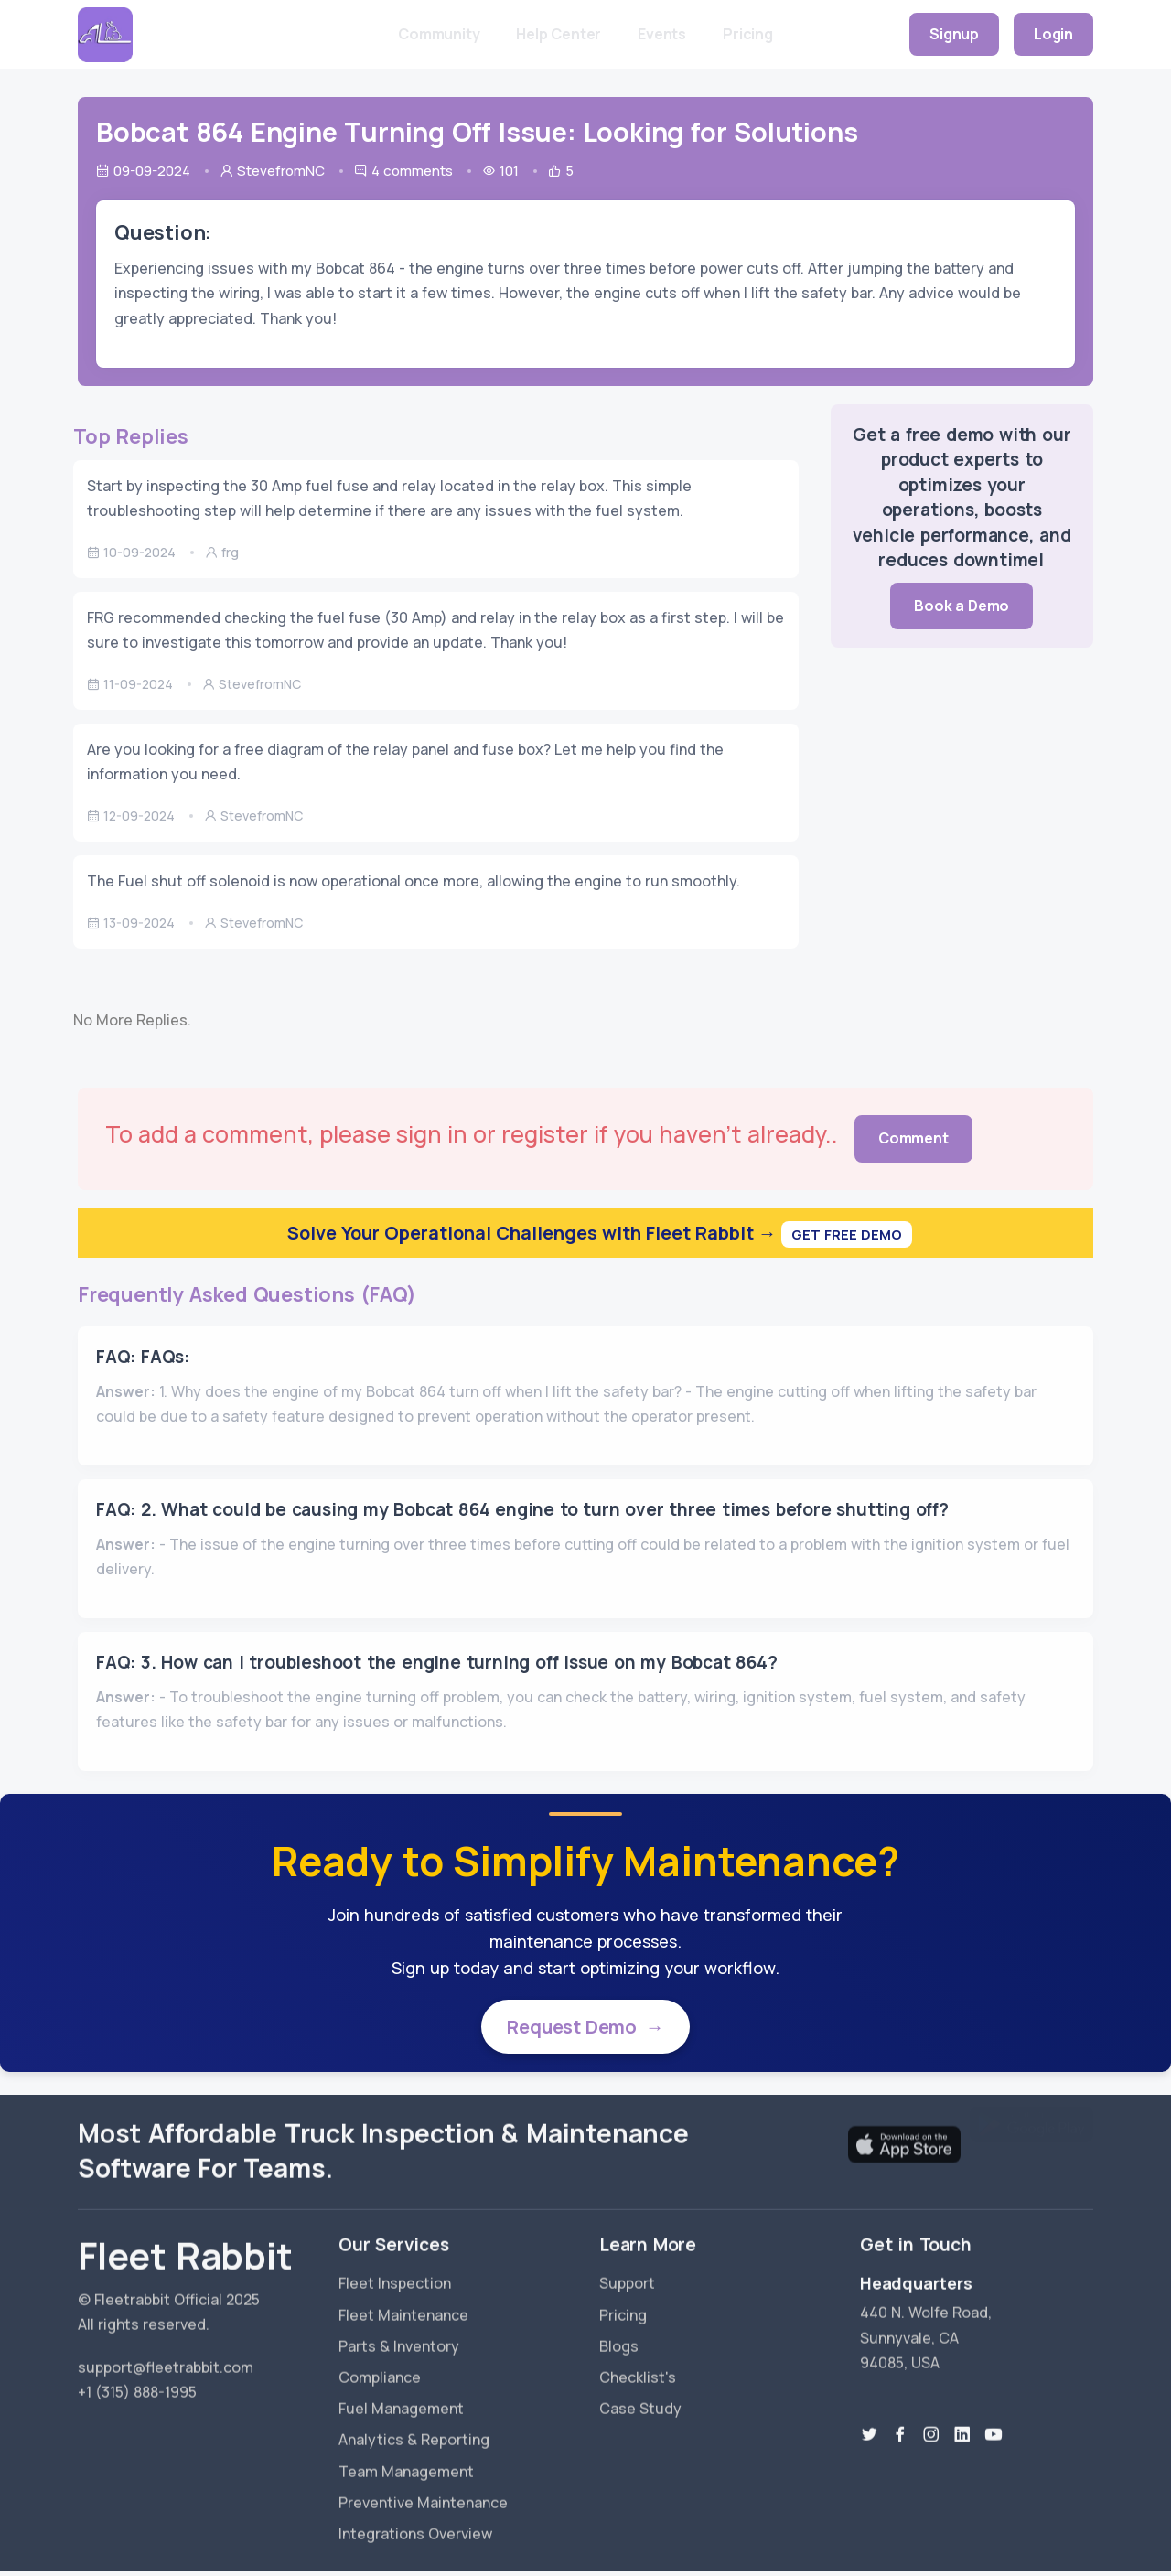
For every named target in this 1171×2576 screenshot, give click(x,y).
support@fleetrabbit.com (165, 2355)
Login (1053, 34)
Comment (913, 1138)
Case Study (640, 2397)
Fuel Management (401, 2397)
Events (662, 34)
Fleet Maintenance (403, 2302)
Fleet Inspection (394, 2271)
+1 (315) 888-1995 (137, 2380)
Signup (954, 34)
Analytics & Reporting (413, 2428)
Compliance (379, 2366)
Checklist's (637, 2366)
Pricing (748, 34)
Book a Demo (961, 606)
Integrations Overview (415, 2522)
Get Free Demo (846, 1234)
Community (438, 34)
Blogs (619, 2334)
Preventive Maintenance (423, 2491)
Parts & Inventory (398, 2334)
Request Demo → (585, 2029)
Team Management (406, 2459)
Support (627, 2271)
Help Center (558, 34)
